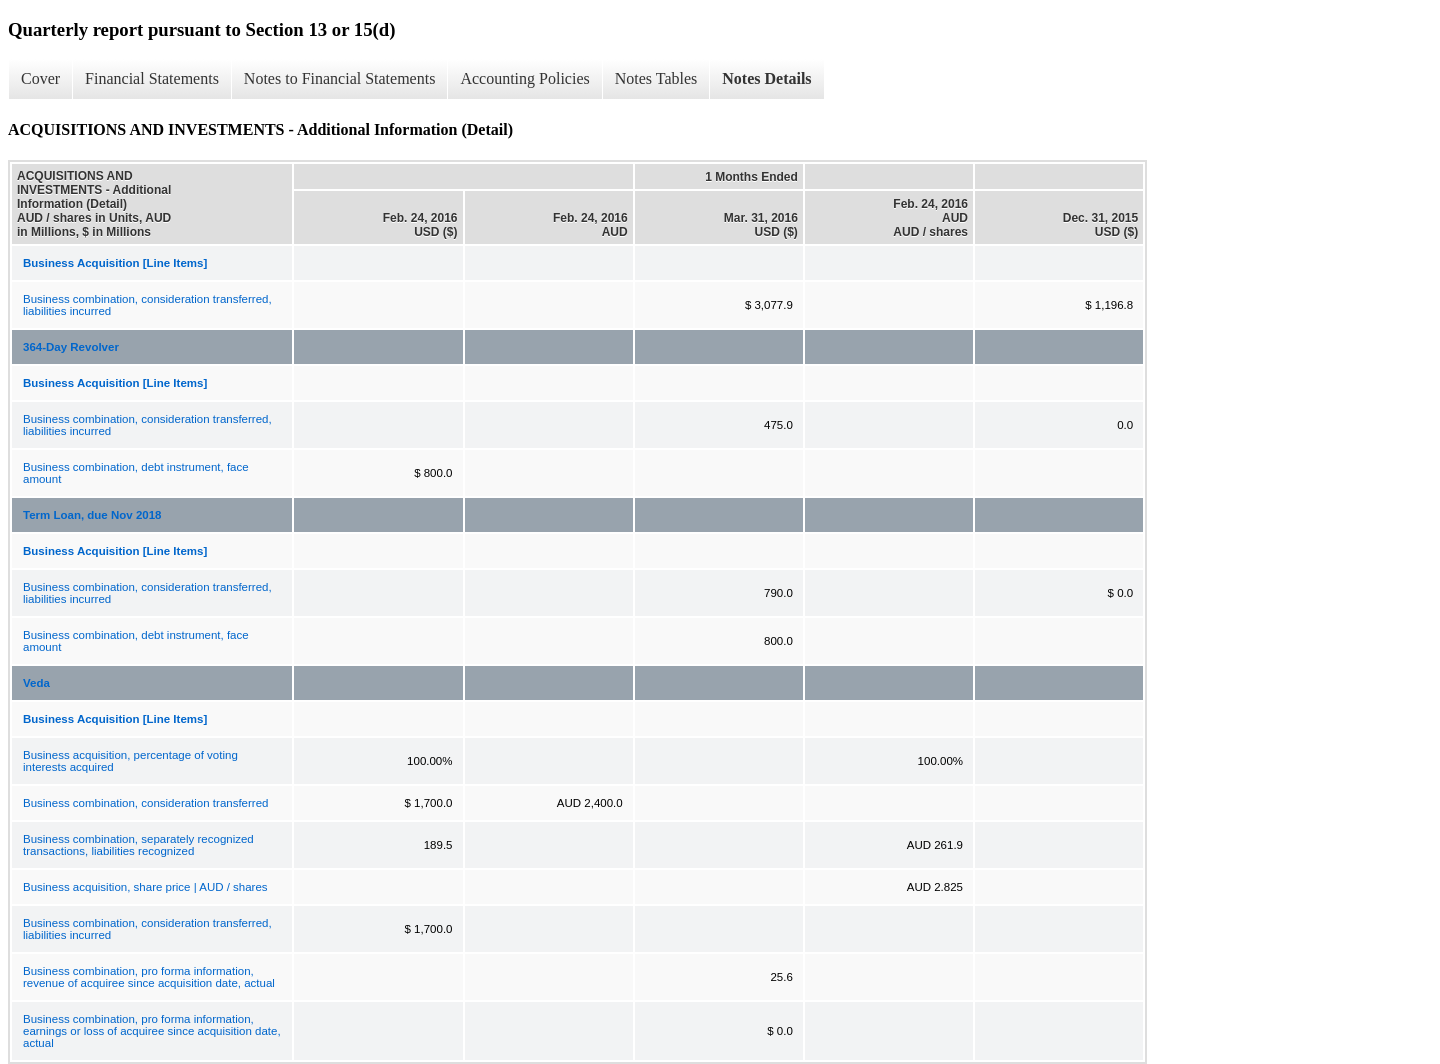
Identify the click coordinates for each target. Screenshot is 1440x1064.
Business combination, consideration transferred (145, 803)
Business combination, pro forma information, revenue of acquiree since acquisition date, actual (149, 977)
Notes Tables (656, 78)
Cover (40, 78)
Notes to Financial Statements (340, 78)
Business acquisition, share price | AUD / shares (145, 887)
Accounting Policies (524, 78)
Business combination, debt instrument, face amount (136, 473)
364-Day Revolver (71, 347)
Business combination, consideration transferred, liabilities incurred (147, 305)
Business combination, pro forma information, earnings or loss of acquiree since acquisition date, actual (152, 1031)
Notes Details (766, 78)
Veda (36, 683)
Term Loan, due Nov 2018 (92, 515)
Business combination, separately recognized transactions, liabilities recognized (138, 845)
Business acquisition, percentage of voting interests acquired (130, 761)
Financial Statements (152, 78)
